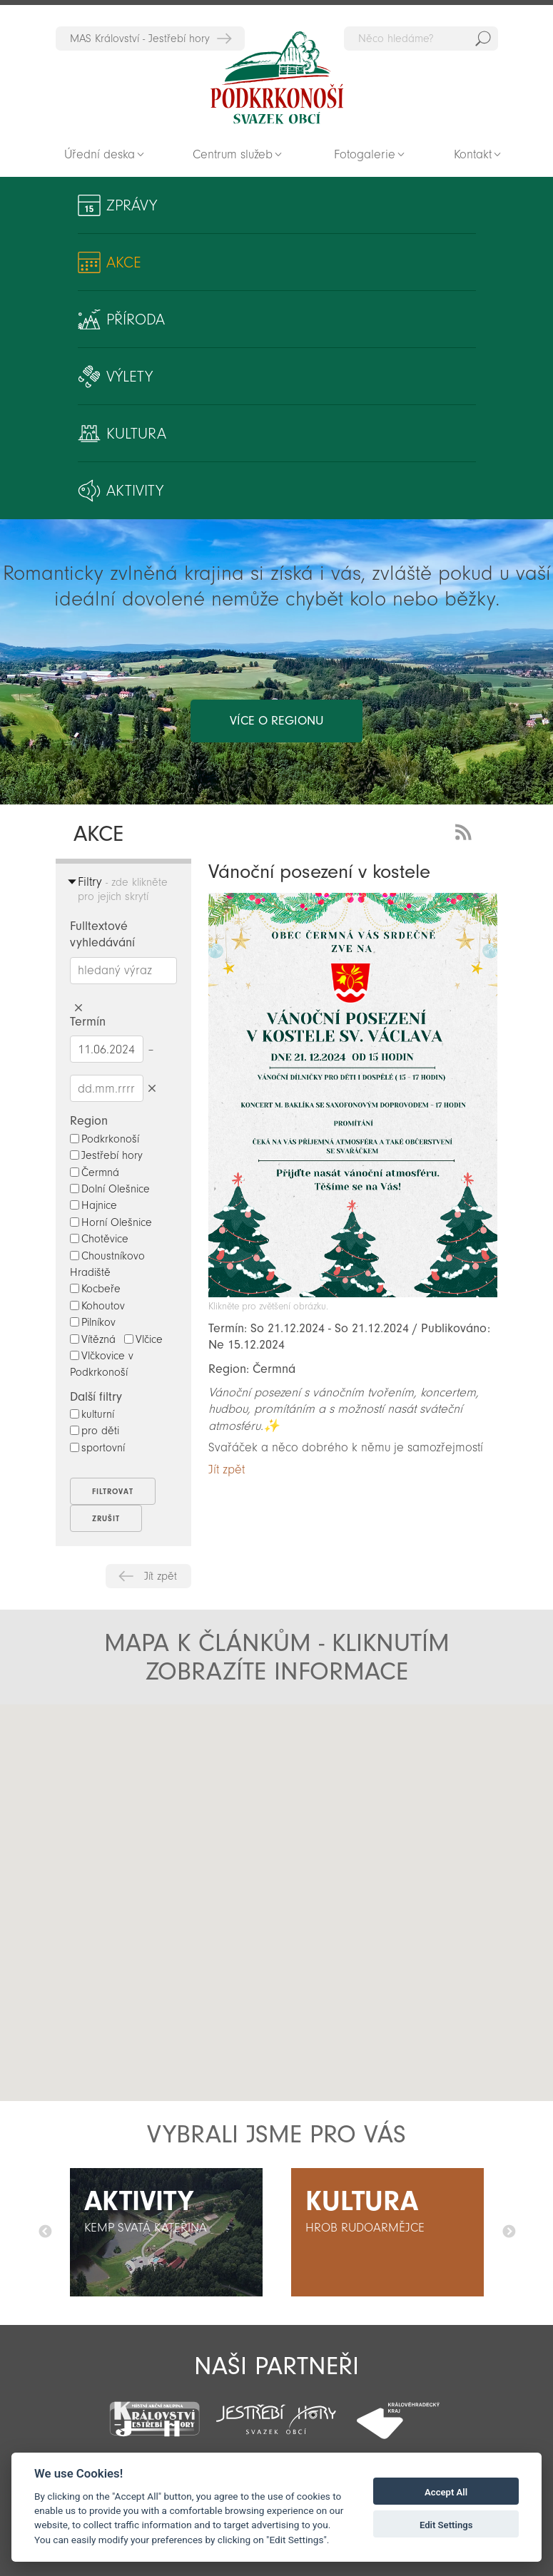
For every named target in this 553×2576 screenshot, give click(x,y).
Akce (123, 262)
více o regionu (276, 720)
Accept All (446, 2492)
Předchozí (45, 2232)
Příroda (135, 319)
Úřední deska (99, 154)
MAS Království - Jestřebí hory (140, 38)
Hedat (483, 38)
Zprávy (131, 205)
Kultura (136, 433)
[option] (166, 2232)
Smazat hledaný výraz (78, 1008)
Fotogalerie (364, 154)
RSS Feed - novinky (466, 830)
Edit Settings (446, 2525)
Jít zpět (160, 1576)
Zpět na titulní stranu (277, 77)
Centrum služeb (233, 154)
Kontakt (473, 154)
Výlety (129, 376)
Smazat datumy (152, 1088)
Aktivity (134, 490)
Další (509, 2232)
